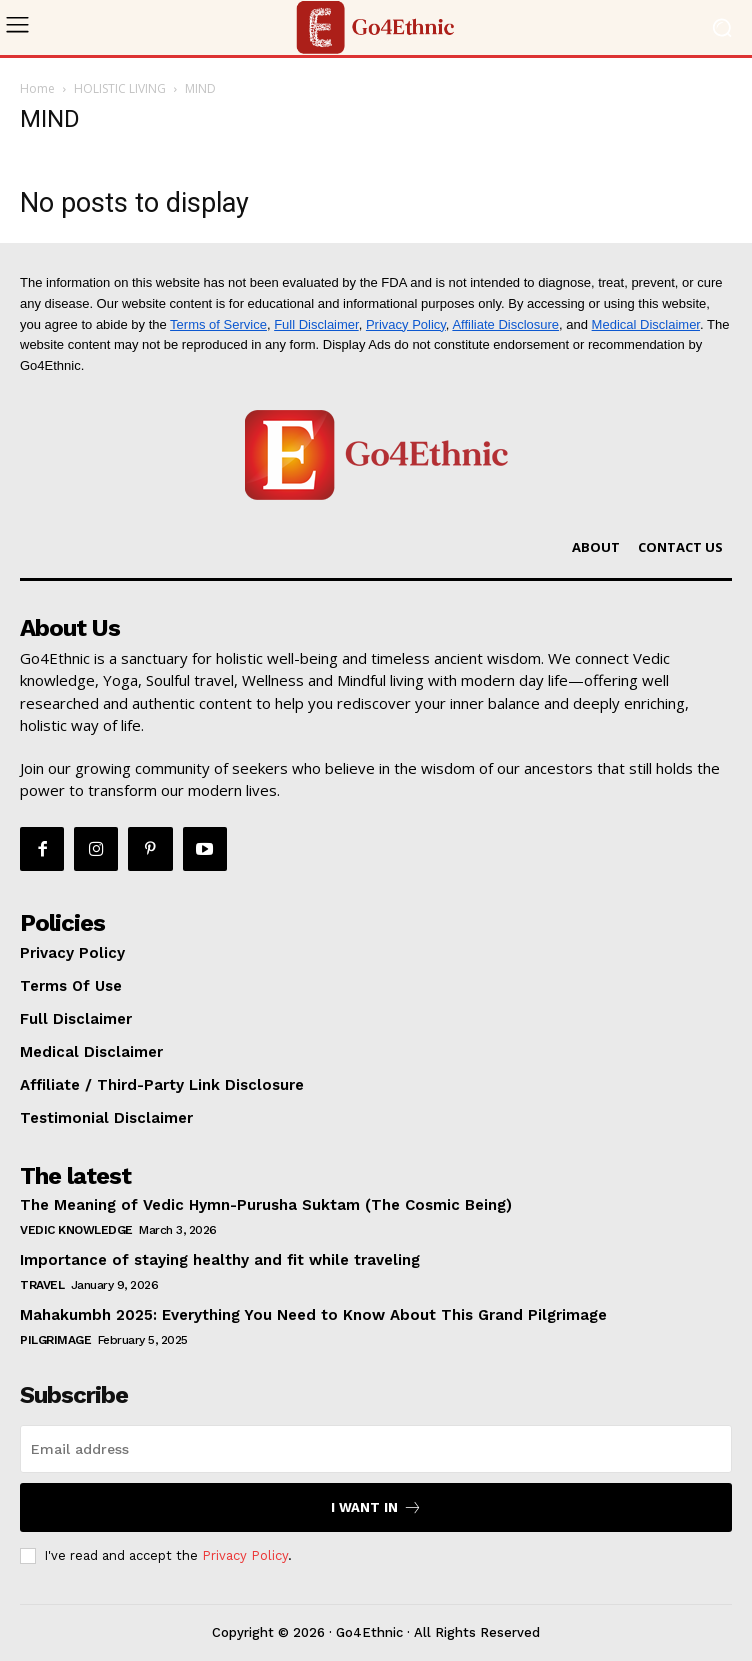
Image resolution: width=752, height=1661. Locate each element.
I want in (376, 1507)
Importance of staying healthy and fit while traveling (220, 1260)
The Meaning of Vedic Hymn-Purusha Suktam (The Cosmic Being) (266, 1205)
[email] (376, 1449)
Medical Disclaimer (646, 324)
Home (37, 88)
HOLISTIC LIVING (120, 88)
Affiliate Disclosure (505, 324)
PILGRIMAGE (55, 1340)
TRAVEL (42, 1285)
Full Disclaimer (316, 324)
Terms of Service (218, 324)
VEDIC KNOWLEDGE (76, 1230)
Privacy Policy (406, 324)
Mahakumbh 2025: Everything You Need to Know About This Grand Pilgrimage (313, 1315)
